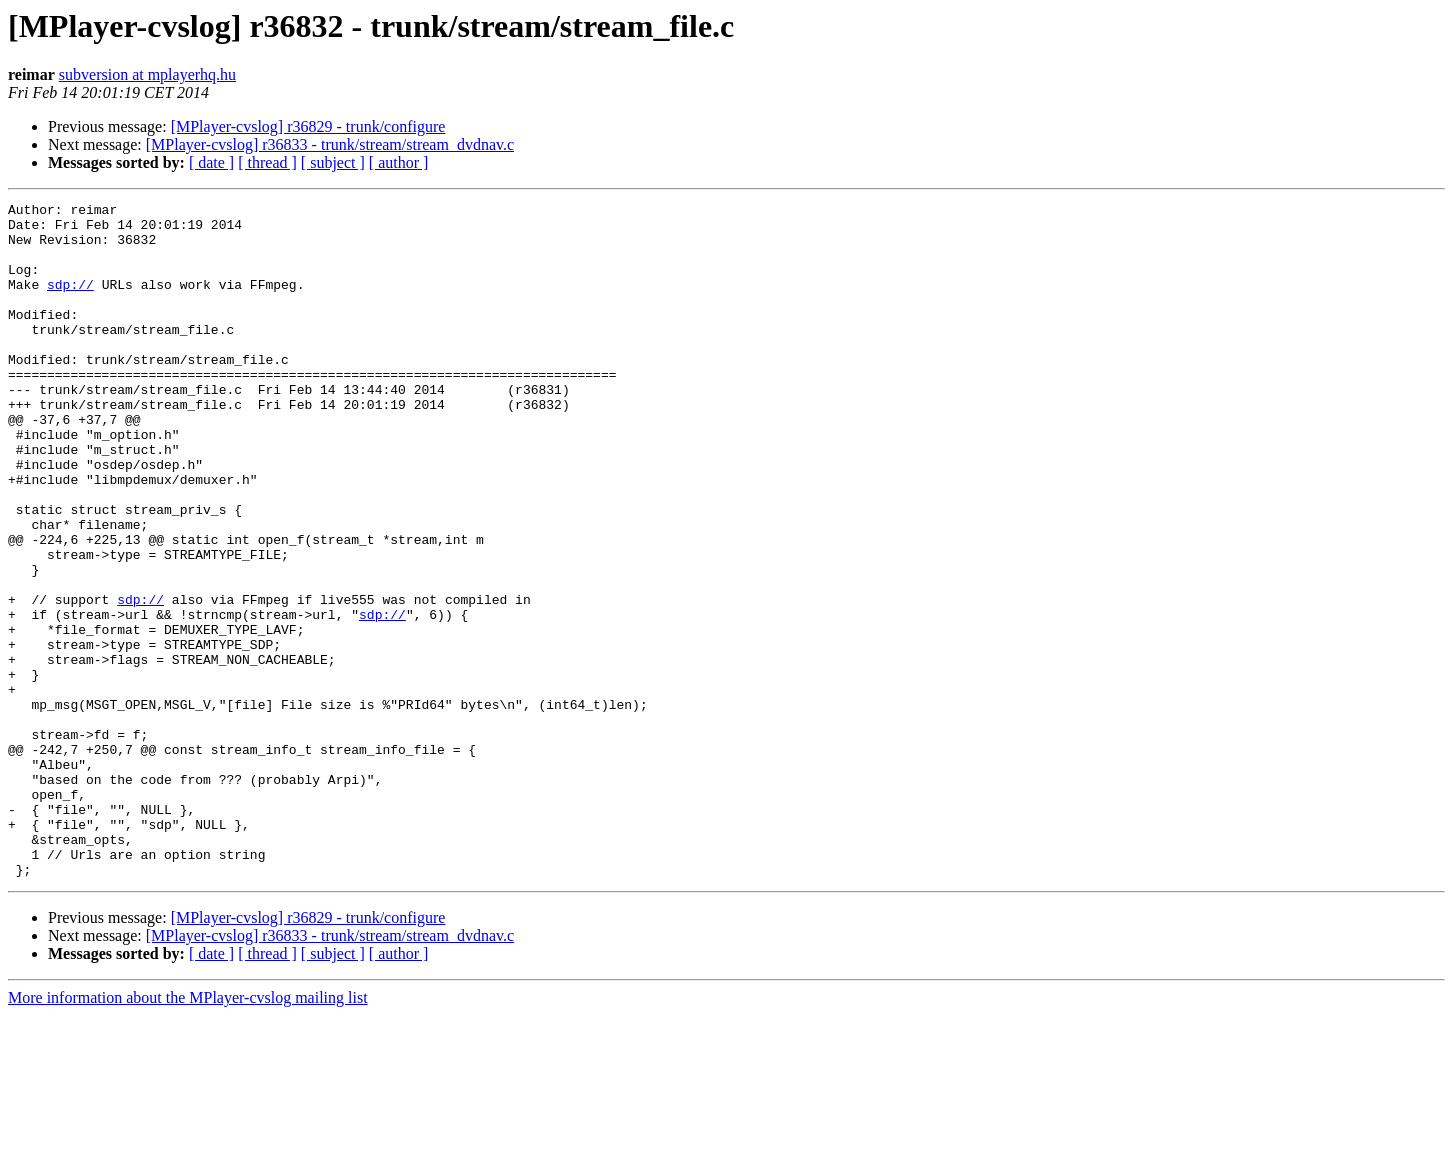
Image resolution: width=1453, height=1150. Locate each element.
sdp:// (70, 302)
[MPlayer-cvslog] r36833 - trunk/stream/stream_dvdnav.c (330, 144)
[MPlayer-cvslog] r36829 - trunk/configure (308, 126)
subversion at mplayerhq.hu (147, 74)
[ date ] (211, 162)
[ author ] (399, 162)
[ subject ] (333, 162)
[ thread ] (267, 162)
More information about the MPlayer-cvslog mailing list (188, 1132)
